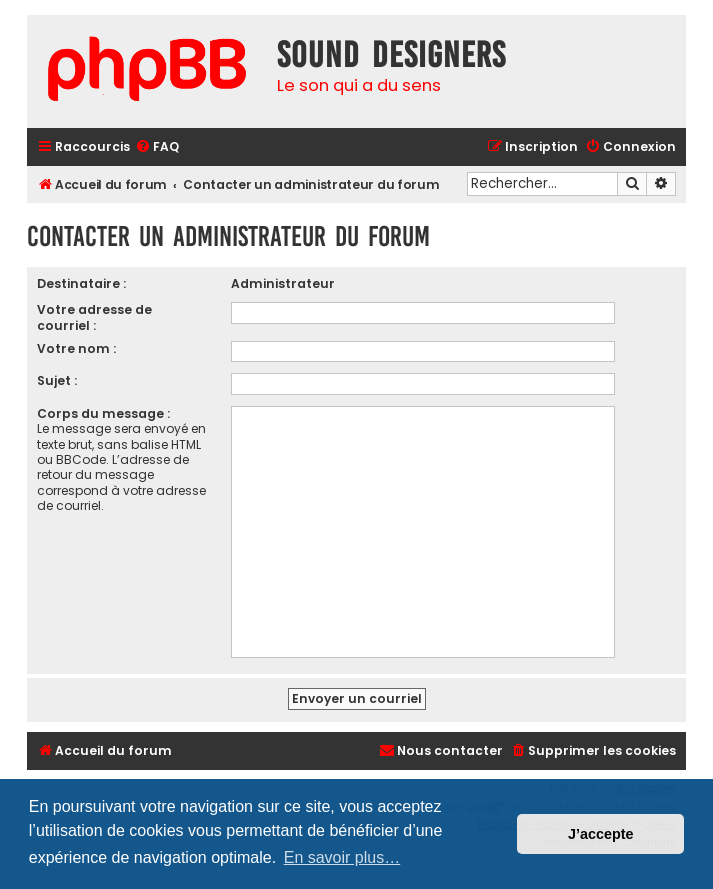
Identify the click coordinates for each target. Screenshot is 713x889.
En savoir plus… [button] (342, 857)
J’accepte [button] (601, 834)
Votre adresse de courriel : (94, 317)
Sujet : (57, 380)
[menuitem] (157, 147)
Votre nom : (76, 348)
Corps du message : (103, 413)
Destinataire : (81, 283)
